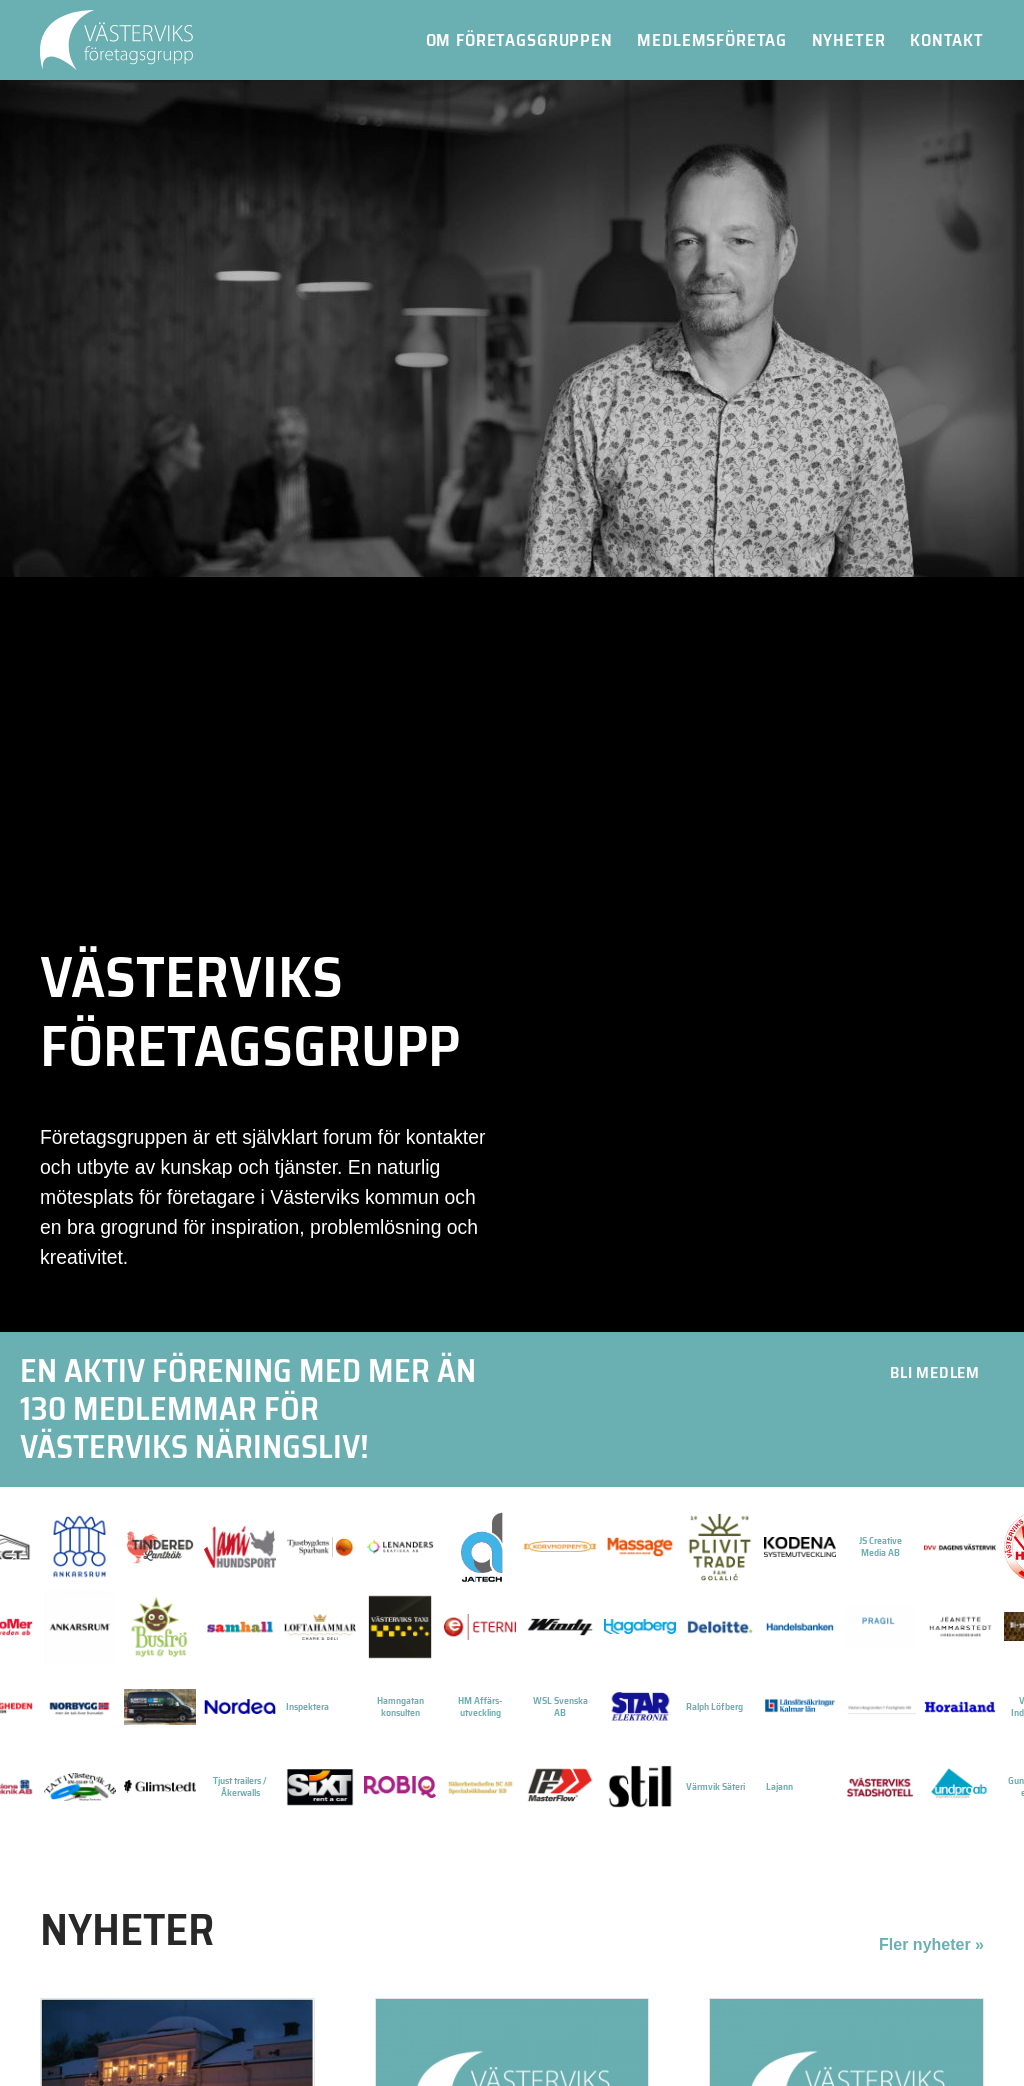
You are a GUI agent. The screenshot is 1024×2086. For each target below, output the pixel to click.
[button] (935, 1373)
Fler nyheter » (931, 1944)
